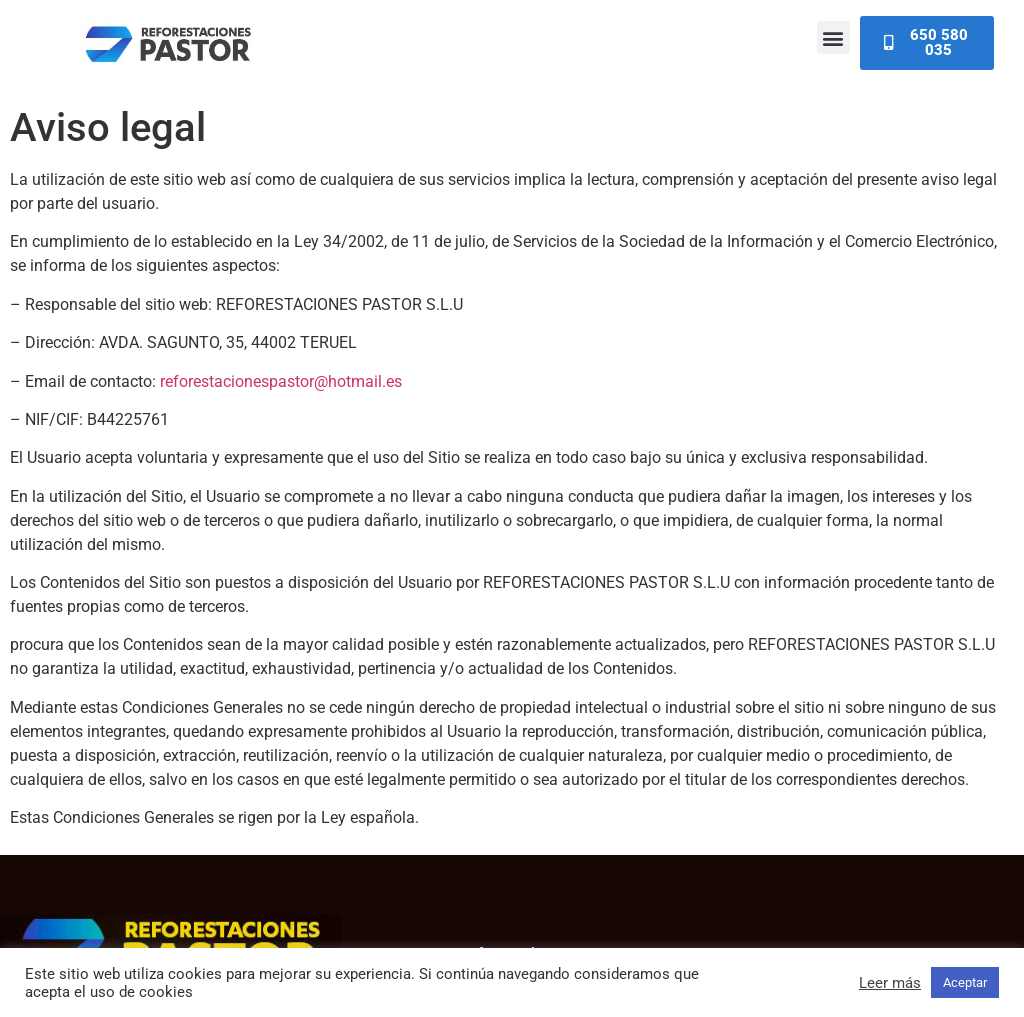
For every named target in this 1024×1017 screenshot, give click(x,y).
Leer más (890, 983)
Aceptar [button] (965, 982)
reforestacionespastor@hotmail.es (281, 381)
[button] (833, 37)
